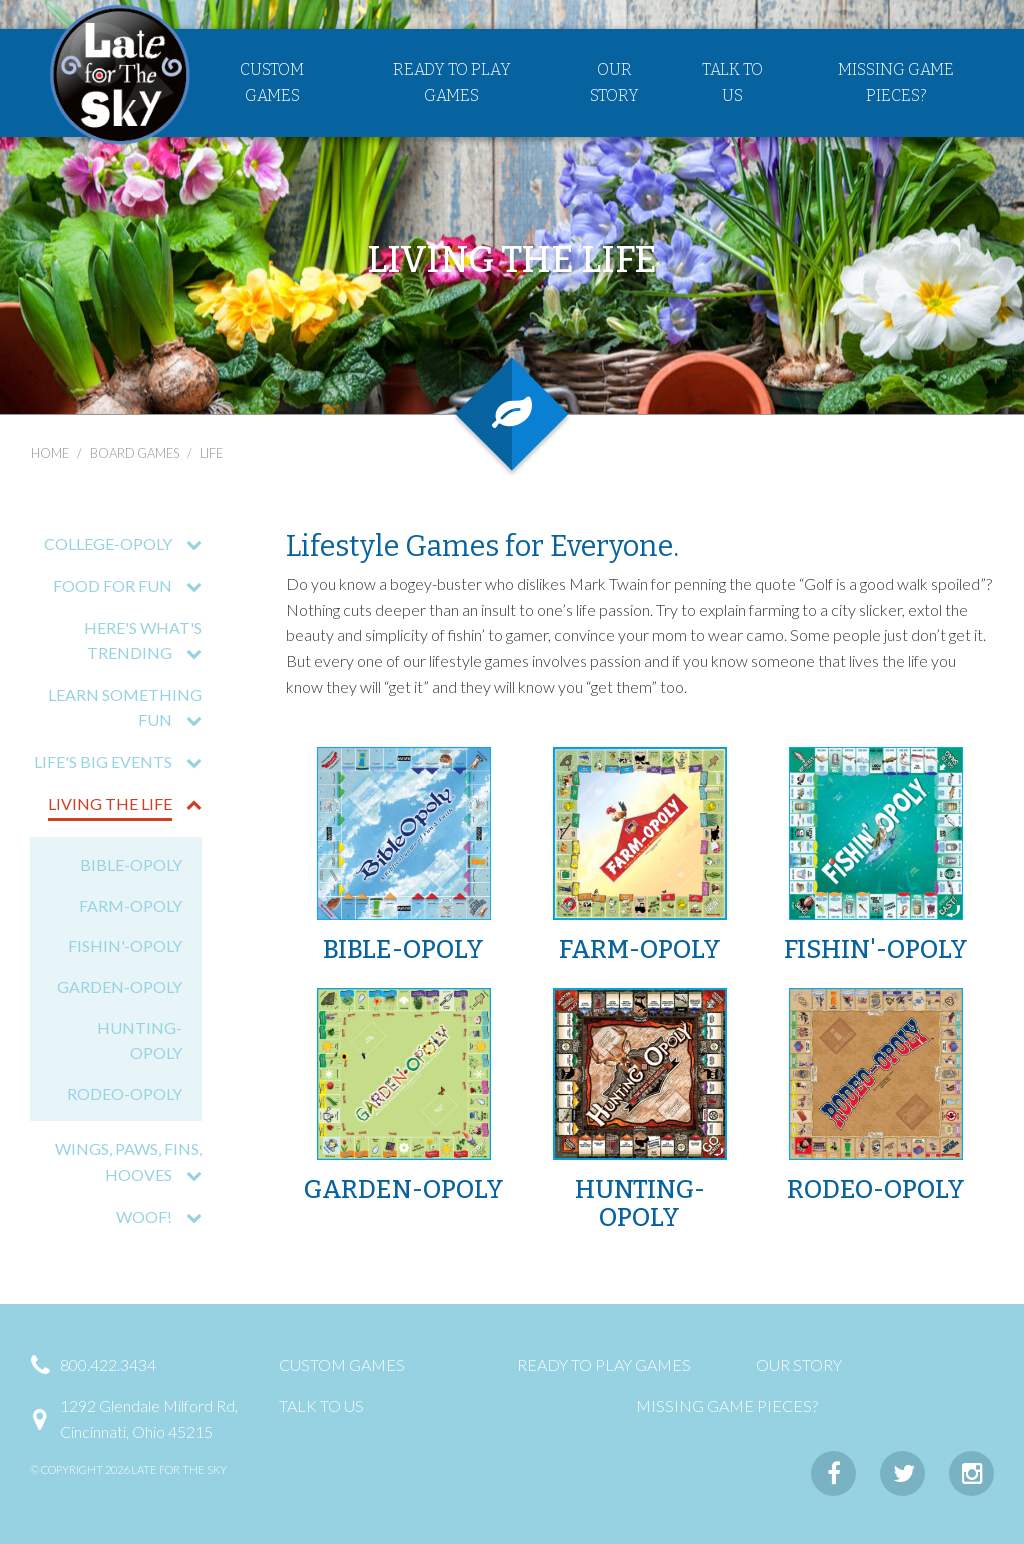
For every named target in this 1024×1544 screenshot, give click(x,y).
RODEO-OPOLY (124, 1093)
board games (134, 453)
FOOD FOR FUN (113, 585)
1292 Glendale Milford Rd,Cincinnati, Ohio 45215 (149, 1418)
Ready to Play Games (452, 84)
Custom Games (272, 84)
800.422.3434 (108, 1364)
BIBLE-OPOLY (131, 864)
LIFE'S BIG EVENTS (104, 761)
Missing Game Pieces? (896, 84)
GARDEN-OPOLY (119, 986)
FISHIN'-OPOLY (125, 945)
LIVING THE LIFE (111, 803)
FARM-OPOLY (130, 905)
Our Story (614, 84)
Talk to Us (732, 84)
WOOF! (145, 1216)
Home (50, 453)
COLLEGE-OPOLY (109, 543)
